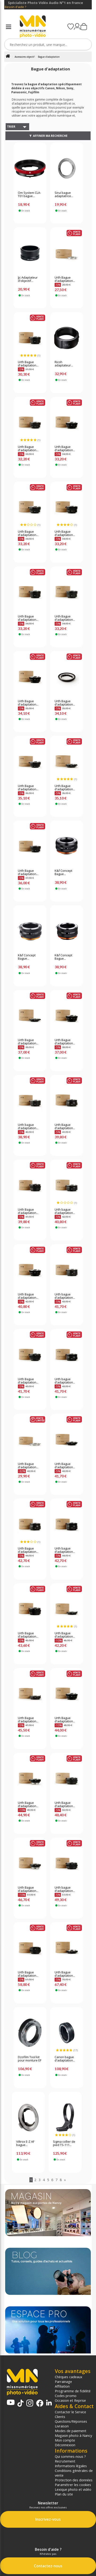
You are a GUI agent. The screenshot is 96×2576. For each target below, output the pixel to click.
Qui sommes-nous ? (70, 2456)
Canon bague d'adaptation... (65, 2058)
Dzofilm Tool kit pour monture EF (29, 2058)
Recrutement (65, 2461)
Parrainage (63, 2381)
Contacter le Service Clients (70, 2414)
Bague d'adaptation (49, 56)
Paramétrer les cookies (73, 2484)
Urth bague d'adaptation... (28, 1126)
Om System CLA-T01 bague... (29, 194)
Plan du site (64, 2494)
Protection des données (73, 2480)
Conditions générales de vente (74, 2473)
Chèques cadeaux (68, 2376)
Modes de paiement (70, 2430)
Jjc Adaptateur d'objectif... (28, 279)
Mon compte (65, 2440)
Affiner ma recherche (48, 136)
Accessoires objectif (24, 56)
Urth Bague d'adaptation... (65, 279)
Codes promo (65, 2395)
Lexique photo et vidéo (73, 2489)
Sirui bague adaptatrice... (64, 194)
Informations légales (71, 2465)
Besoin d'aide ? (15, 7)
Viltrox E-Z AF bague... (25, 2143)
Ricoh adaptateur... (64, 363)
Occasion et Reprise (70, 2400)
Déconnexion (65, 2444)
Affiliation (62, 2386)
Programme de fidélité (73, 2391)
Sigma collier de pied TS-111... (64, 2143)
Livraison (62, 2426)
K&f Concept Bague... (63, 872)
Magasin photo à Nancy (73, 2435)
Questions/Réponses (71, 2421)
